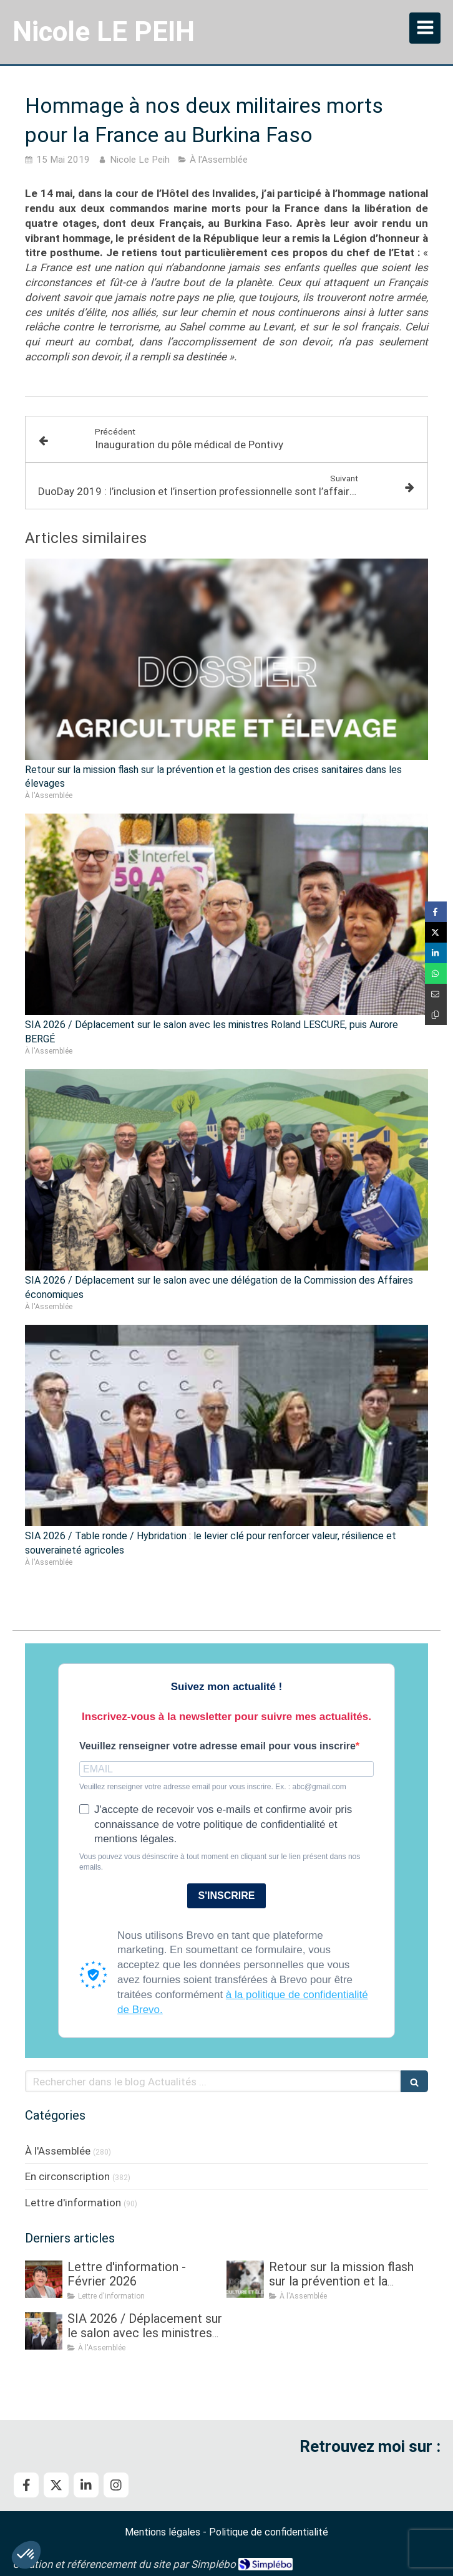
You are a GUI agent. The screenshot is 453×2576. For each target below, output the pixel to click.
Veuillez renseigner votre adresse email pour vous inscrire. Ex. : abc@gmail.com (212, 1786)
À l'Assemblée (57, 2151)
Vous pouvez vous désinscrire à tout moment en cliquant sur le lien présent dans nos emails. (219, 1862)
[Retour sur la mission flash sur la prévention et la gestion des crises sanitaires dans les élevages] (245, 2279)
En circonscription (67, 2176)
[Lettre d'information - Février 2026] (43, 2279)
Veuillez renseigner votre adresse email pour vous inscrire (217, 1746)
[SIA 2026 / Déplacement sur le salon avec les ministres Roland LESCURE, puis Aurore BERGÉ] (43, 2331)
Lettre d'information (73, 2202)
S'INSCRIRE (226, 1895)
